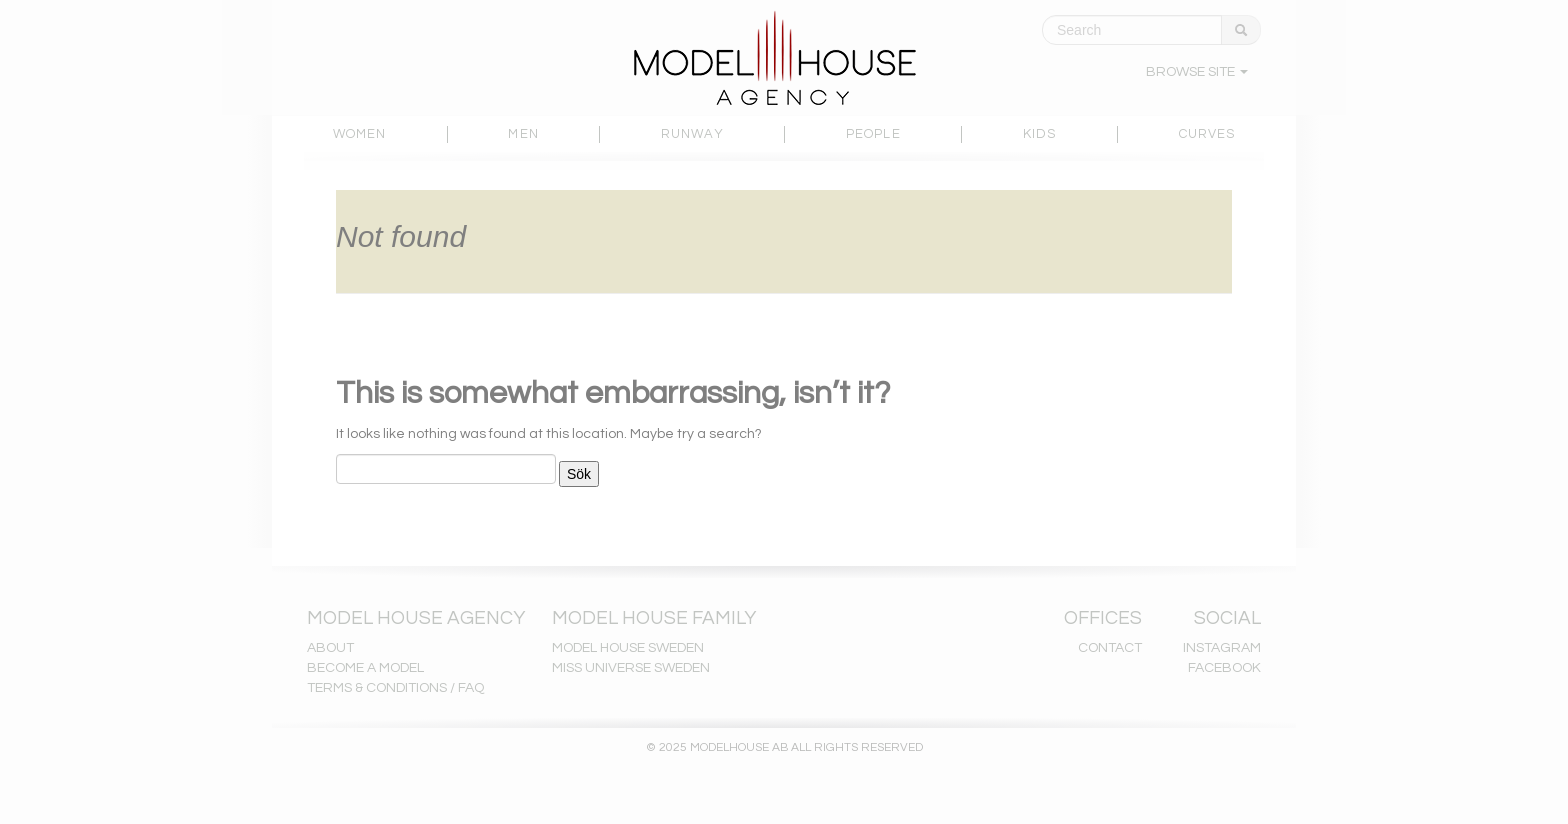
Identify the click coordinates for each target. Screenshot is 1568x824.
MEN (523, 134)
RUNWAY (692, 134)
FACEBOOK (1224, 668)
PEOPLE (873, 134)
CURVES (1207, 134)
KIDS (1039, 134)
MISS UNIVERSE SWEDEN (631, 668)
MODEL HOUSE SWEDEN (628, 648)
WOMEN (360, 134)
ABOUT (330, 648)
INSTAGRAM (1222, 648)
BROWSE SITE (1197, 72)
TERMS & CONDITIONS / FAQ (395, 688)
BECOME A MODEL (365, 668)
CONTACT (1110, 648)
